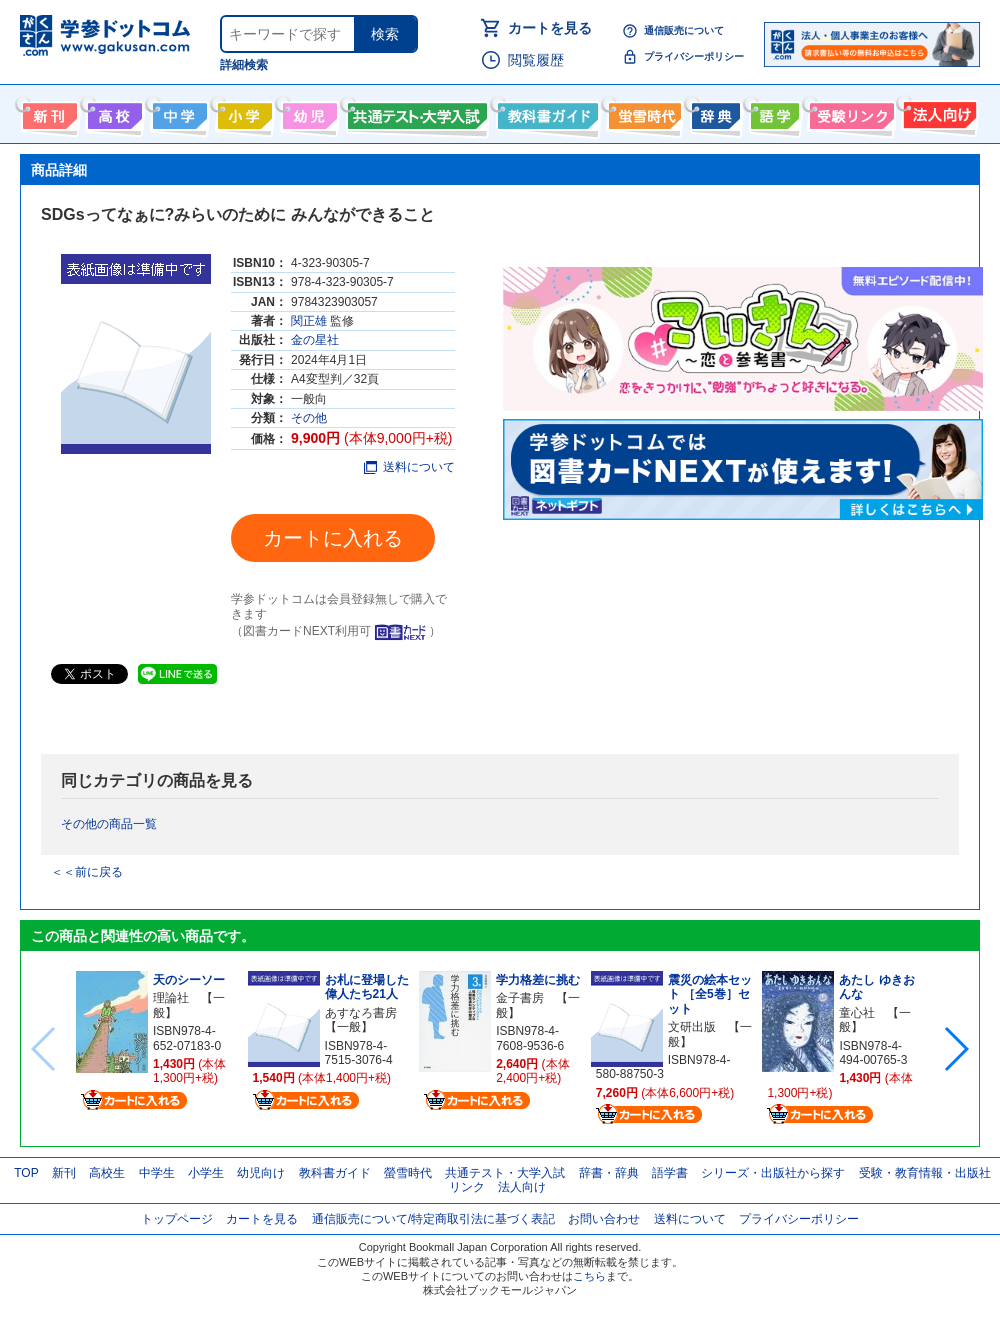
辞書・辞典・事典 (713, 112)
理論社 (171, 998)
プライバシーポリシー (694, 56)
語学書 (772, 112)
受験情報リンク (849, 112)
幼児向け (307, 112)
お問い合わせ (604, 1219)
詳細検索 (244, 65)
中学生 (157, 1173)
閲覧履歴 (536, 60)
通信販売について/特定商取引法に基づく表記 (433, 1219)
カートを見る (550, 28)
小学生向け (242, 112)
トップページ (177, 1219)
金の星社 (315, 340)
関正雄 (309, 321)
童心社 (857, 1013)
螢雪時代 (642, 112)
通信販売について (684, 30)
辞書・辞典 (609, 1173)
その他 (309, 418)
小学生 (206, 1173)
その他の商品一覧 (109, 824)
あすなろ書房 (361, 1013)
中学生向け (177, 112)
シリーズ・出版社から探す (773, 1173)
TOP (26, 1173)
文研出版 (692, 1027)
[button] (955, 1049)
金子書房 (520, 998)
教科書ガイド (545, 112)
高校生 (107, 1173)
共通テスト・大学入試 (415, 112)
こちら (589, 1276)
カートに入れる (333, 538)
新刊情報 (47, 112)
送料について (409, 467)
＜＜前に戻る (87, 872)
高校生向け (112, 112)
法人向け (937, 112)
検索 (385, 34)
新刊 (64, 1173)
